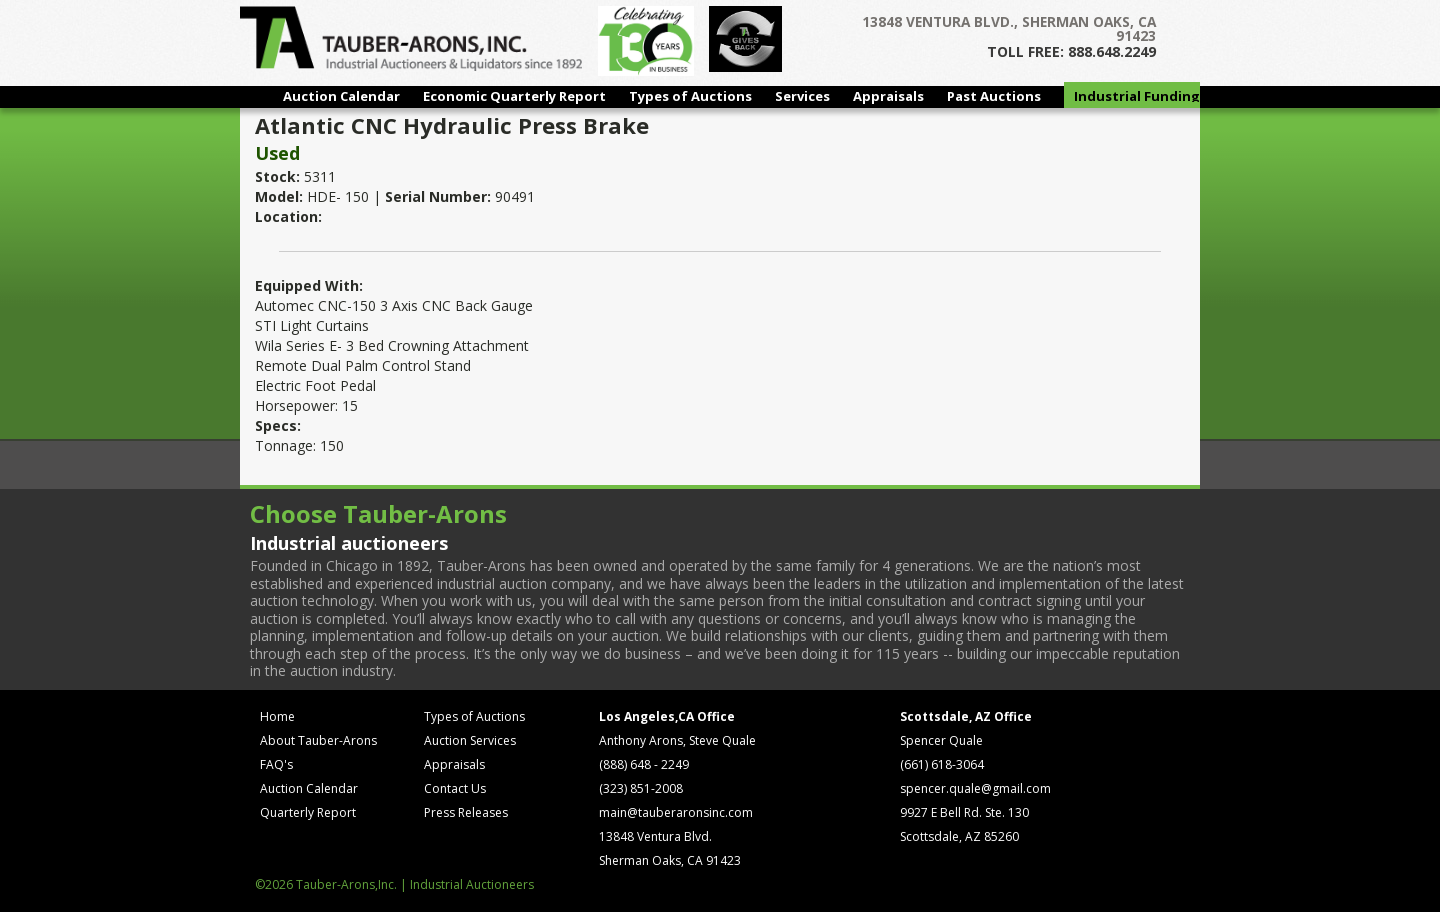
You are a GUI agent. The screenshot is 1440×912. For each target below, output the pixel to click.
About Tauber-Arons (318, 740)
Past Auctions (994, 96)
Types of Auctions (690, 96)
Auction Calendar (341, 96)
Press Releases (466, 812)
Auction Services (470, 740)
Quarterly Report (308, 812)
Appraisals (888, 96)
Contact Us (455, 788)
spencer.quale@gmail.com (975, 788)
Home (277, 716)
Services (802, 96)
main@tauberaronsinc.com (676, 812)
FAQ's (276, 764)
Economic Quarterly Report (514, 96)
